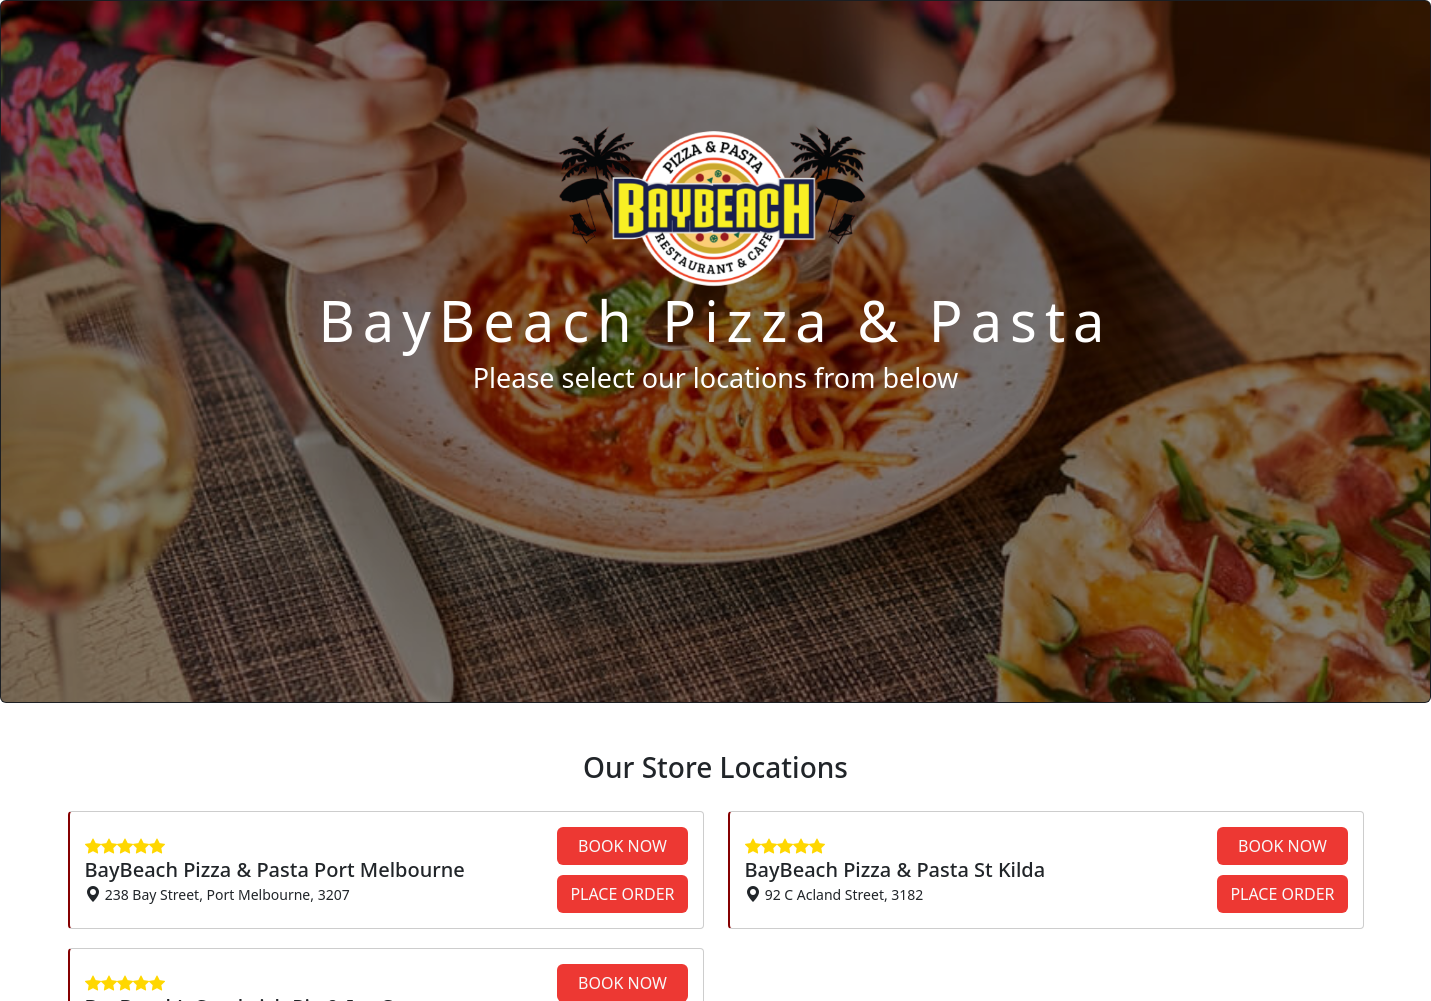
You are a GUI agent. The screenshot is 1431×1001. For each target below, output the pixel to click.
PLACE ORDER (622, 894)
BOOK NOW (622, 846)
